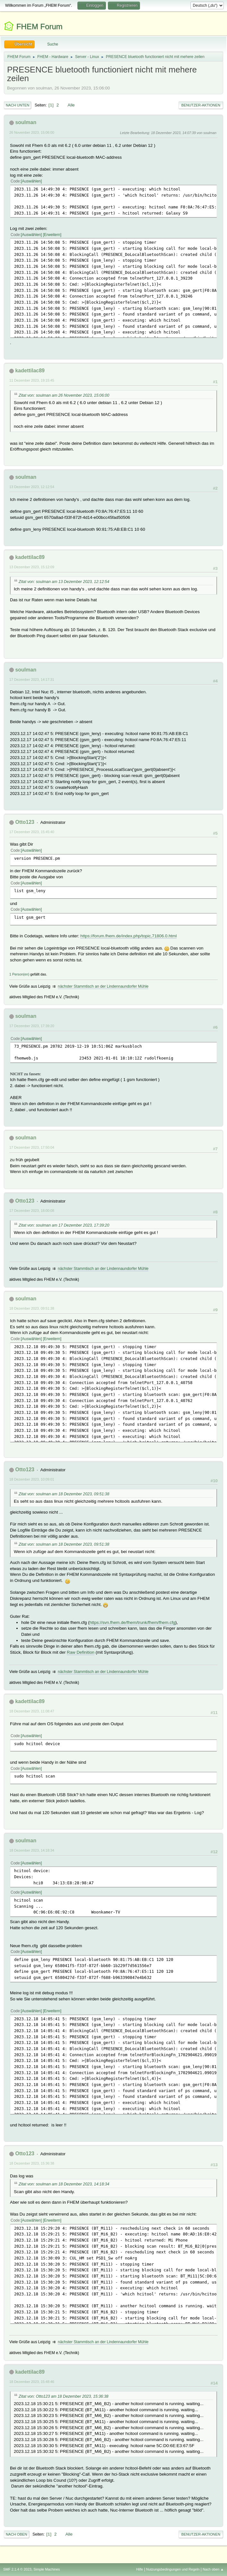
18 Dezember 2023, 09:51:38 (31, 1308)
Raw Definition (80, 1652)
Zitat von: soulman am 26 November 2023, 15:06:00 (64, 395)
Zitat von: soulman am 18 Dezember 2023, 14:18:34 (64, 2184)
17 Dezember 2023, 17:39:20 (31, 1026)
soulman (25, 122)
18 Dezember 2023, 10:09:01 (31, 1479)
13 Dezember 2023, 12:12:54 (31, 487)
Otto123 (24, 822)
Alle (71, 105)
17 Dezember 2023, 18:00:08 (31, 1210)
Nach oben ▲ (213, 2569)
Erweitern (52, 234)
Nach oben (16, 2534)
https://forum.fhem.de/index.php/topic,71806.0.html (128, 935)
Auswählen (31, 181)
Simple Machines (46, 2569)
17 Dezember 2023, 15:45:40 (31, 832)
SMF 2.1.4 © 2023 (17, 2569)
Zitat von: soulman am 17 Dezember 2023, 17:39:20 (64, 1225)
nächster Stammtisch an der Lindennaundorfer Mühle (103, 986)
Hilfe (139, 2569)
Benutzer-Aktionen (200, 105)
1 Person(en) (19, 974)
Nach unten (17, 105)
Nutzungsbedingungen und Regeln (172, 2569)
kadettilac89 (30, 370)
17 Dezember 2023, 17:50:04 (31, 1147)
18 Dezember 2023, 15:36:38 (31, 2163)
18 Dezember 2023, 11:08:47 (31, 1711)
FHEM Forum (39, 26)
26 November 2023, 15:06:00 (31, 132)
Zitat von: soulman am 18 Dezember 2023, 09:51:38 (64, 1494)
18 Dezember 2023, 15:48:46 (31, 2382)
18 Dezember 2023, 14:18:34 (31, 1850)
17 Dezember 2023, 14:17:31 (31, 679)
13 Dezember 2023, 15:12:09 (31, 567)
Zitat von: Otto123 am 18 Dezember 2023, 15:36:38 (64, 2396)
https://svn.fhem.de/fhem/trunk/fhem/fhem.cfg (132, 1622)
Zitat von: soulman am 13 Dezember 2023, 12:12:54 (64, 581)
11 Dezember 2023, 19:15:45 (31, 380)
